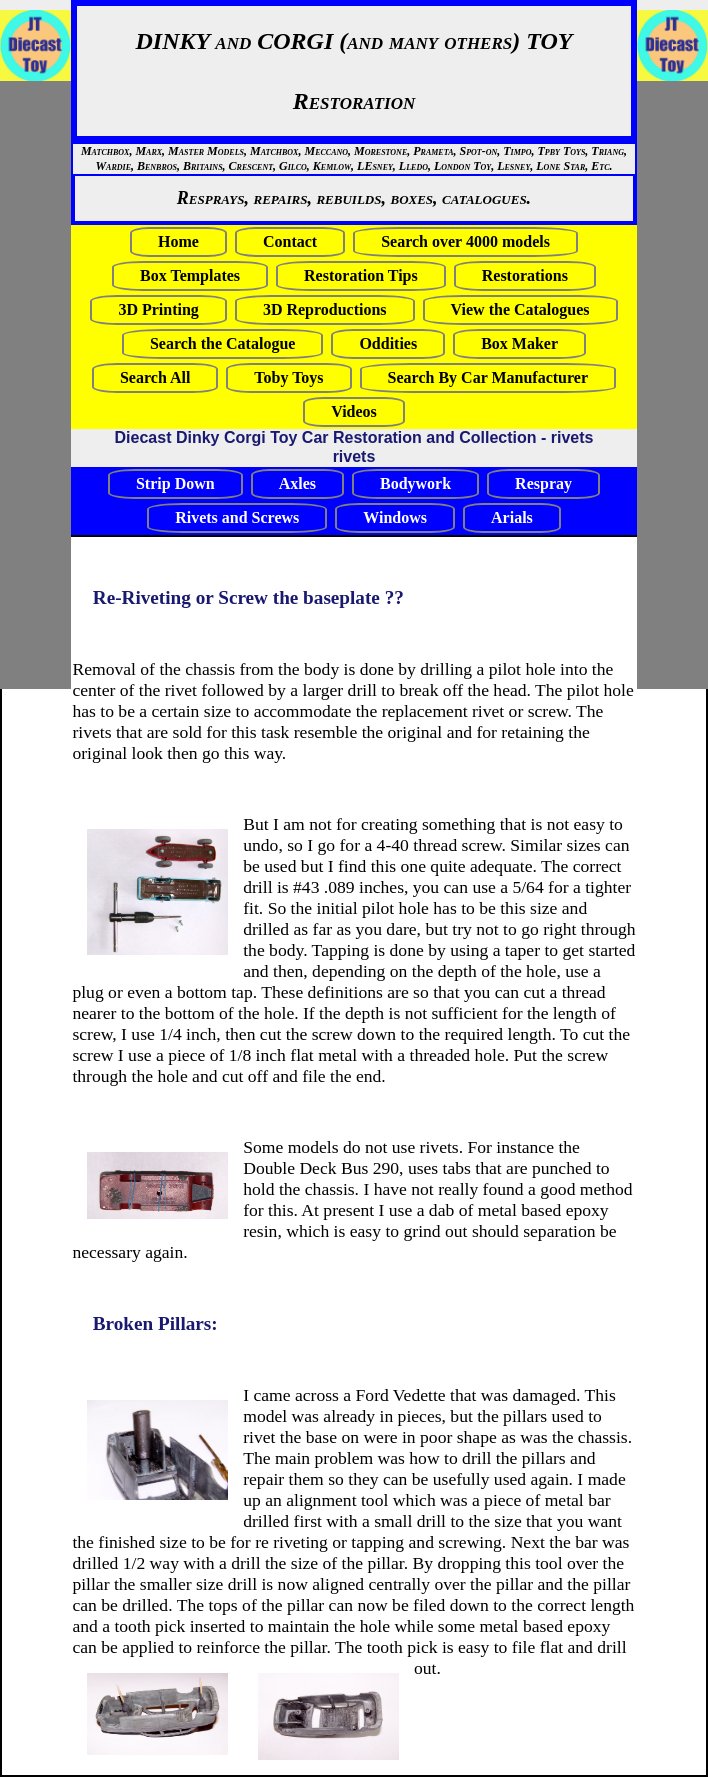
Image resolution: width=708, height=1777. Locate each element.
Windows (395, 517)
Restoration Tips (361, 275)
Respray (543, 483)
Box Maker (519, 343)
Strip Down (175, 483)
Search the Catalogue (222, 343)
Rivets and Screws (237, 517)
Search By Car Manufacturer (488, 377)
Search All (155, 377)
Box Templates (190, 275)
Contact (290, 241)
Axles (297, 483)
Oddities (388, 343)
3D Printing (158, 309)
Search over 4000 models (465, 241)
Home (178, 241)
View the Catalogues (520, 309)
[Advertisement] (60, 385)
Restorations (525, 275)
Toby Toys (288, 377)
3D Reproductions (325, 309)
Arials (512, 517)
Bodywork (415, 483)
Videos (354, 411)
